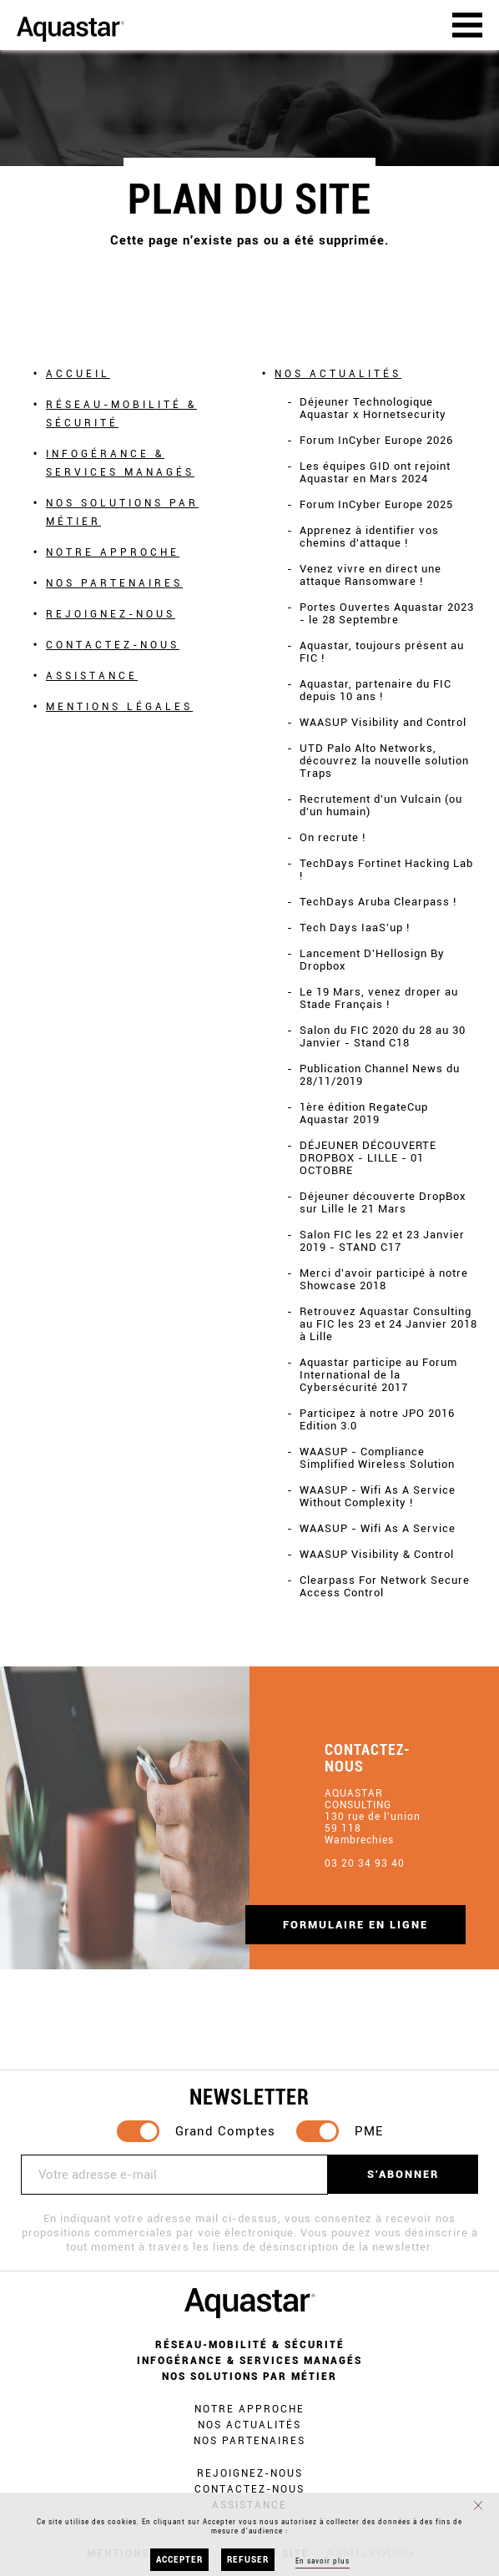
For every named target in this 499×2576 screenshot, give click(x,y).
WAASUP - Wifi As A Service (378, 1528)
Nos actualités (338, 374)
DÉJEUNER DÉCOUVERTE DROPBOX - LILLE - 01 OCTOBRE (368, 1158)
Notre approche (112, 552)
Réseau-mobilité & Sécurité (121, 414)
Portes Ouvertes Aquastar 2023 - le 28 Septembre (387, 613)
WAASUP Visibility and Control (383, 722)
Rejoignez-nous (110, 614)
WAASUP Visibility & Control (377, 1554)
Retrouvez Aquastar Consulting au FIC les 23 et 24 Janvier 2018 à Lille (388, 1324)
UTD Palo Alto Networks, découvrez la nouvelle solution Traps (384, 760)
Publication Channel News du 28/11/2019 (380, 1074)
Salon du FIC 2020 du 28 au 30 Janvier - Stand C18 (383, 1036)
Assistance (92, 676)
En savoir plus (322, 2561)
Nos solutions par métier (122, 512)
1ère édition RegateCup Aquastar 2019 (364, 1113)
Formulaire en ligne (355, 1924)
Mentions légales (119, 707)
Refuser (248, 2559)
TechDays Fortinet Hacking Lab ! (386, 869)
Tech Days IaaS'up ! (355, 927)
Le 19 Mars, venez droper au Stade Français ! (379, 998)
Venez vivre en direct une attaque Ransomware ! (370, 574)
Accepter (179, 2559)
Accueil (78, 374)
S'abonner (403, 2174)
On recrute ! (332, 837)
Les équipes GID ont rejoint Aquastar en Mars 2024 (375, 472)
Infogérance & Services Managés (120, 463)
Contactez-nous (112, 645)
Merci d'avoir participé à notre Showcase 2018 (384, 1279)
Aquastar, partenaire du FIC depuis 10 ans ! (375, 690)
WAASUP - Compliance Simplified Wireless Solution (377, 1457)
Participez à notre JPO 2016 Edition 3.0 (377, 1419)
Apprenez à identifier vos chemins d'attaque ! (369, 536)
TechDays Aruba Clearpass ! (378, 901)
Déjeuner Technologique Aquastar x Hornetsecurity (373, 408)
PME (369, 2131)
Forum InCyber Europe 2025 (376, 504)
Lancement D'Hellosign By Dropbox (372, 959)
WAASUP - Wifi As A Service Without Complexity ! (378, 1496)
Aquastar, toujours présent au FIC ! (382, 651)
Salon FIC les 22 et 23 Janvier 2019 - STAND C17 (382, 1240)
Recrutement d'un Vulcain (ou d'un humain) (381, 805)
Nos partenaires (114, 583)
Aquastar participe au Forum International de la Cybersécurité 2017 (378, 1375)
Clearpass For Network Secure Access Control (385, 1586)
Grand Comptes (225, 2131)
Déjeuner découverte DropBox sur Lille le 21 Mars (383, 1202)
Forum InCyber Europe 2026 (376, 440)
